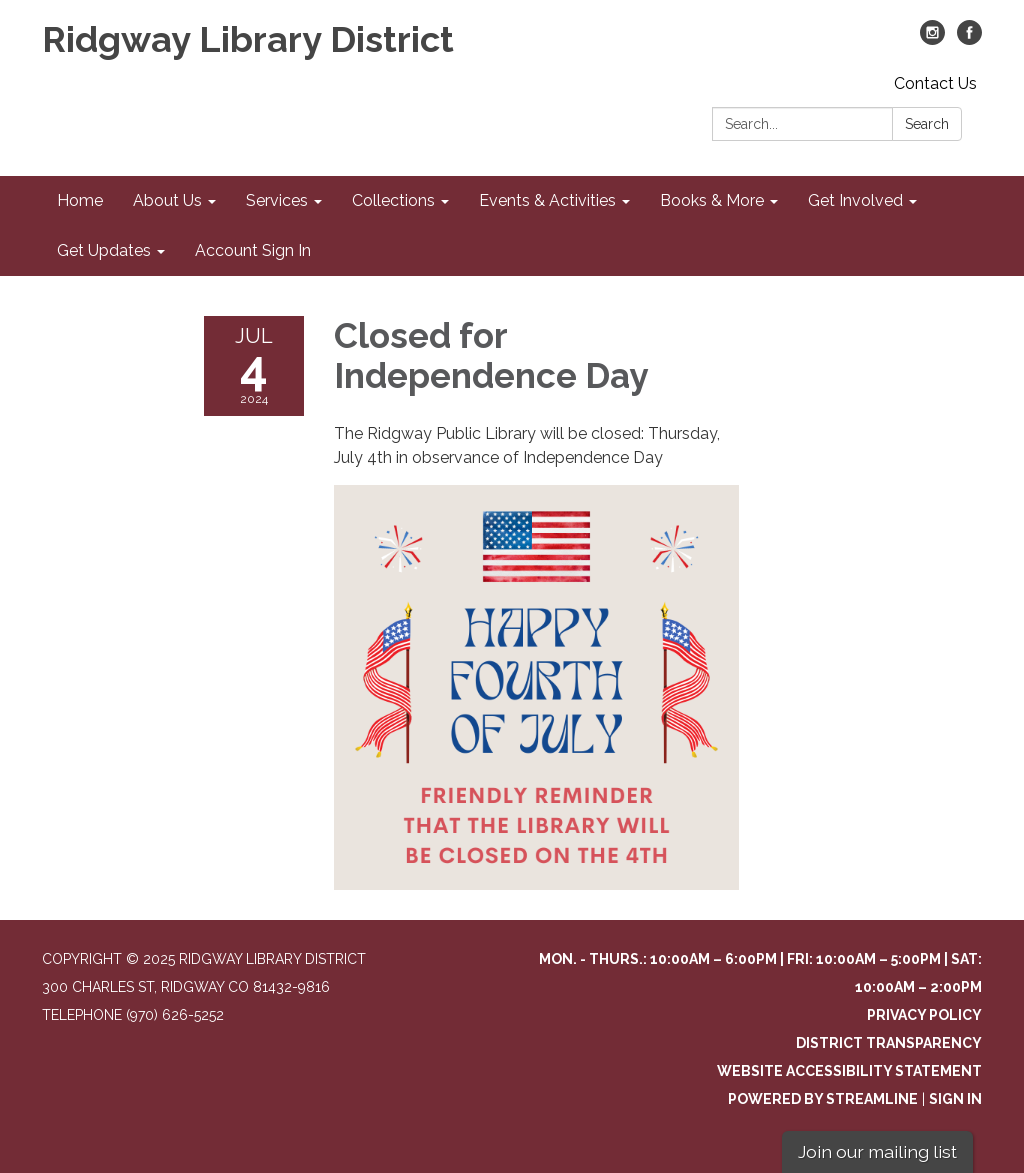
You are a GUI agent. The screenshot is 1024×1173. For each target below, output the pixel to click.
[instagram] (932, 39)
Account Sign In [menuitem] (253, 250)
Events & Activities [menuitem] (547, 200)
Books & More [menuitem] (712, 200)
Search (927, 124)
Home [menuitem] (80, 200)
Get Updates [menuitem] (104, 250)
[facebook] (969, 39)
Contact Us (935, 83)
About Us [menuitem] (167, 200)
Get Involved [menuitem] (855, 200)
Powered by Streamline (823, 1099)
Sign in (955, 1099)
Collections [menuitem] (393, 200)
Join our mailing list (877, 1151)
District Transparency (889, 1043)
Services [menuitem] (277, 200)
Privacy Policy (924, 1015)
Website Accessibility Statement (849, 1071)
